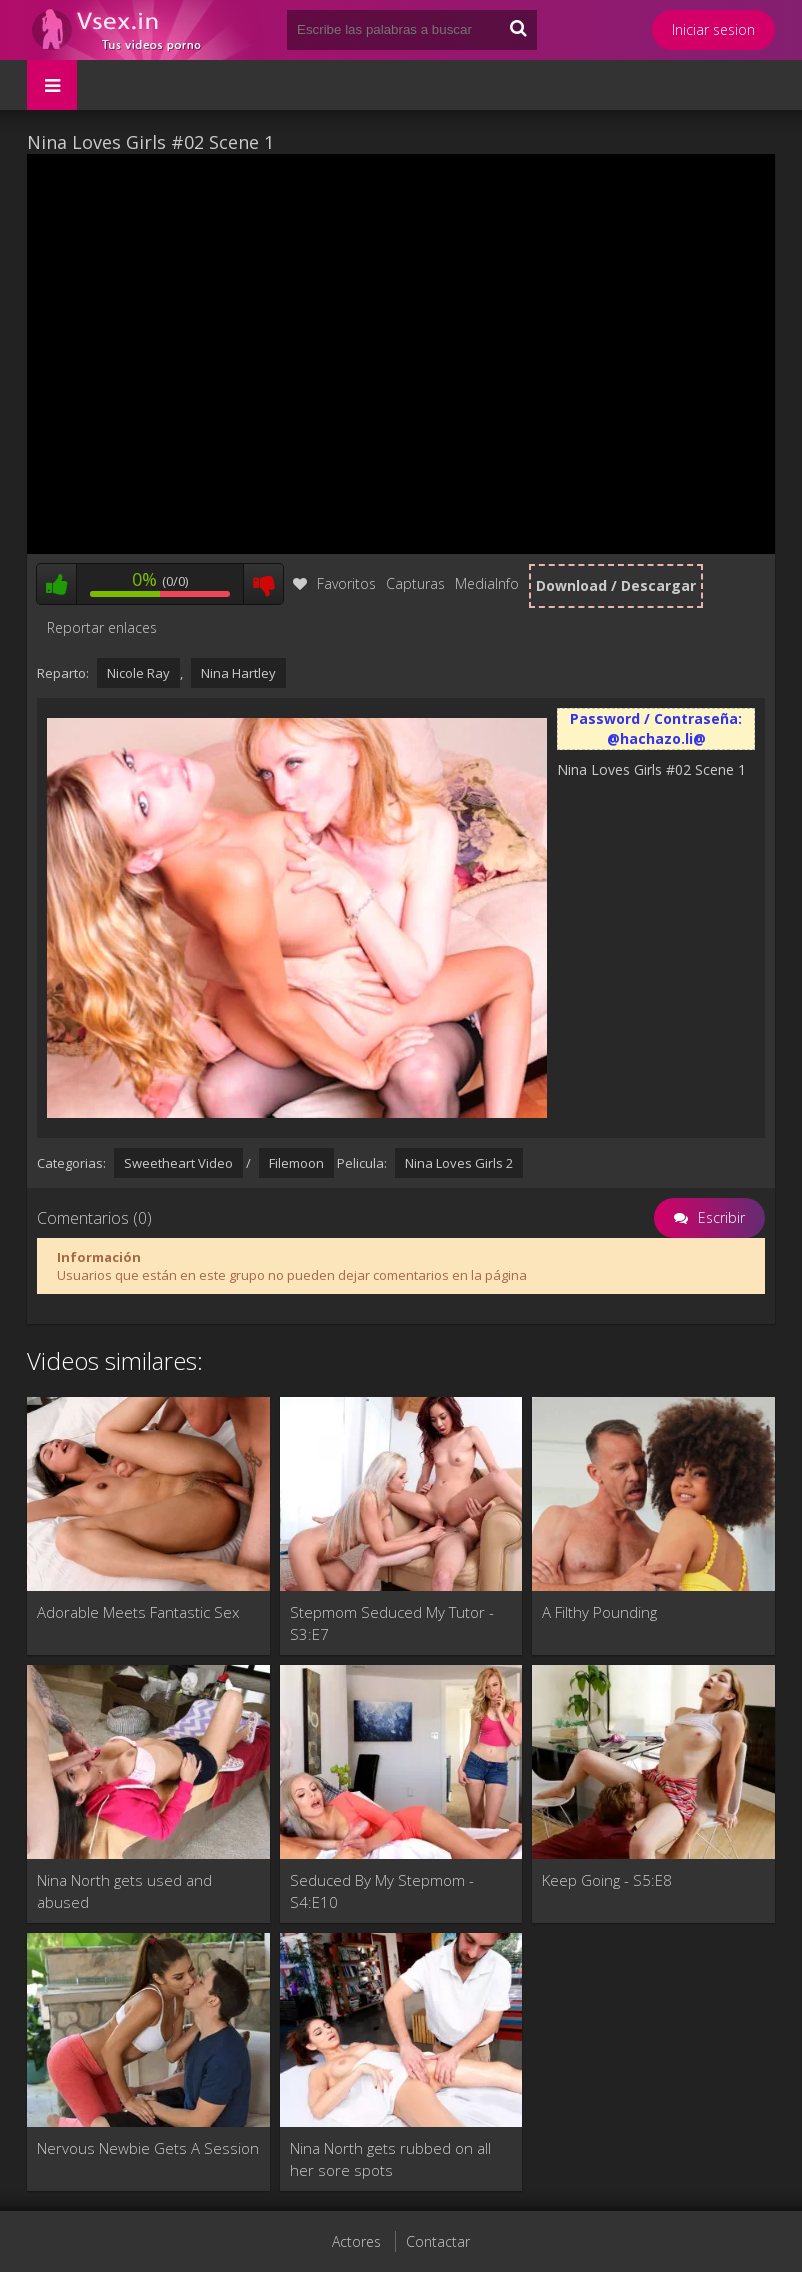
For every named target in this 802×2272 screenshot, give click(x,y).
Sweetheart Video (178, 1163)
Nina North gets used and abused (124, 1891)
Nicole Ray (138, 673)
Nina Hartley (238, 673)
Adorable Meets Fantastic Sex (138, 1612)
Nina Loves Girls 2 (459, 1163)
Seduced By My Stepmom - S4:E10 (382, 1891)
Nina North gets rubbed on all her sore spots (390, 2159)
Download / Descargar (616, 585)
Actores (356, 2241)
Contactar (438, 2241)
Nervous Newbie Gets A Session (148, 2148)
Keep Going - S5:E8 (607, 1880)
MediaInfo (487, 583)
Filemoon (296, 1163)
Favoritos (334, 583)
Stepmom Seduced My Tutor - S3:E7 (392, 1623)
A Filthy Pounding (599, 1612)
